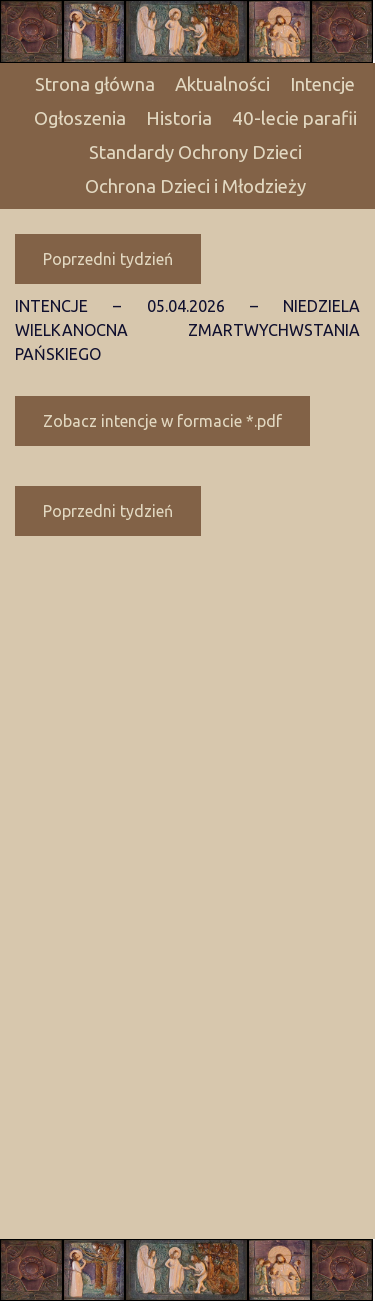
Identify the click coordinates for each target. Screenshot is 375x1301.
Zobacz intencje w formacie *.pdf (162, 421)
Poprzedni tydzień (108, 259)
